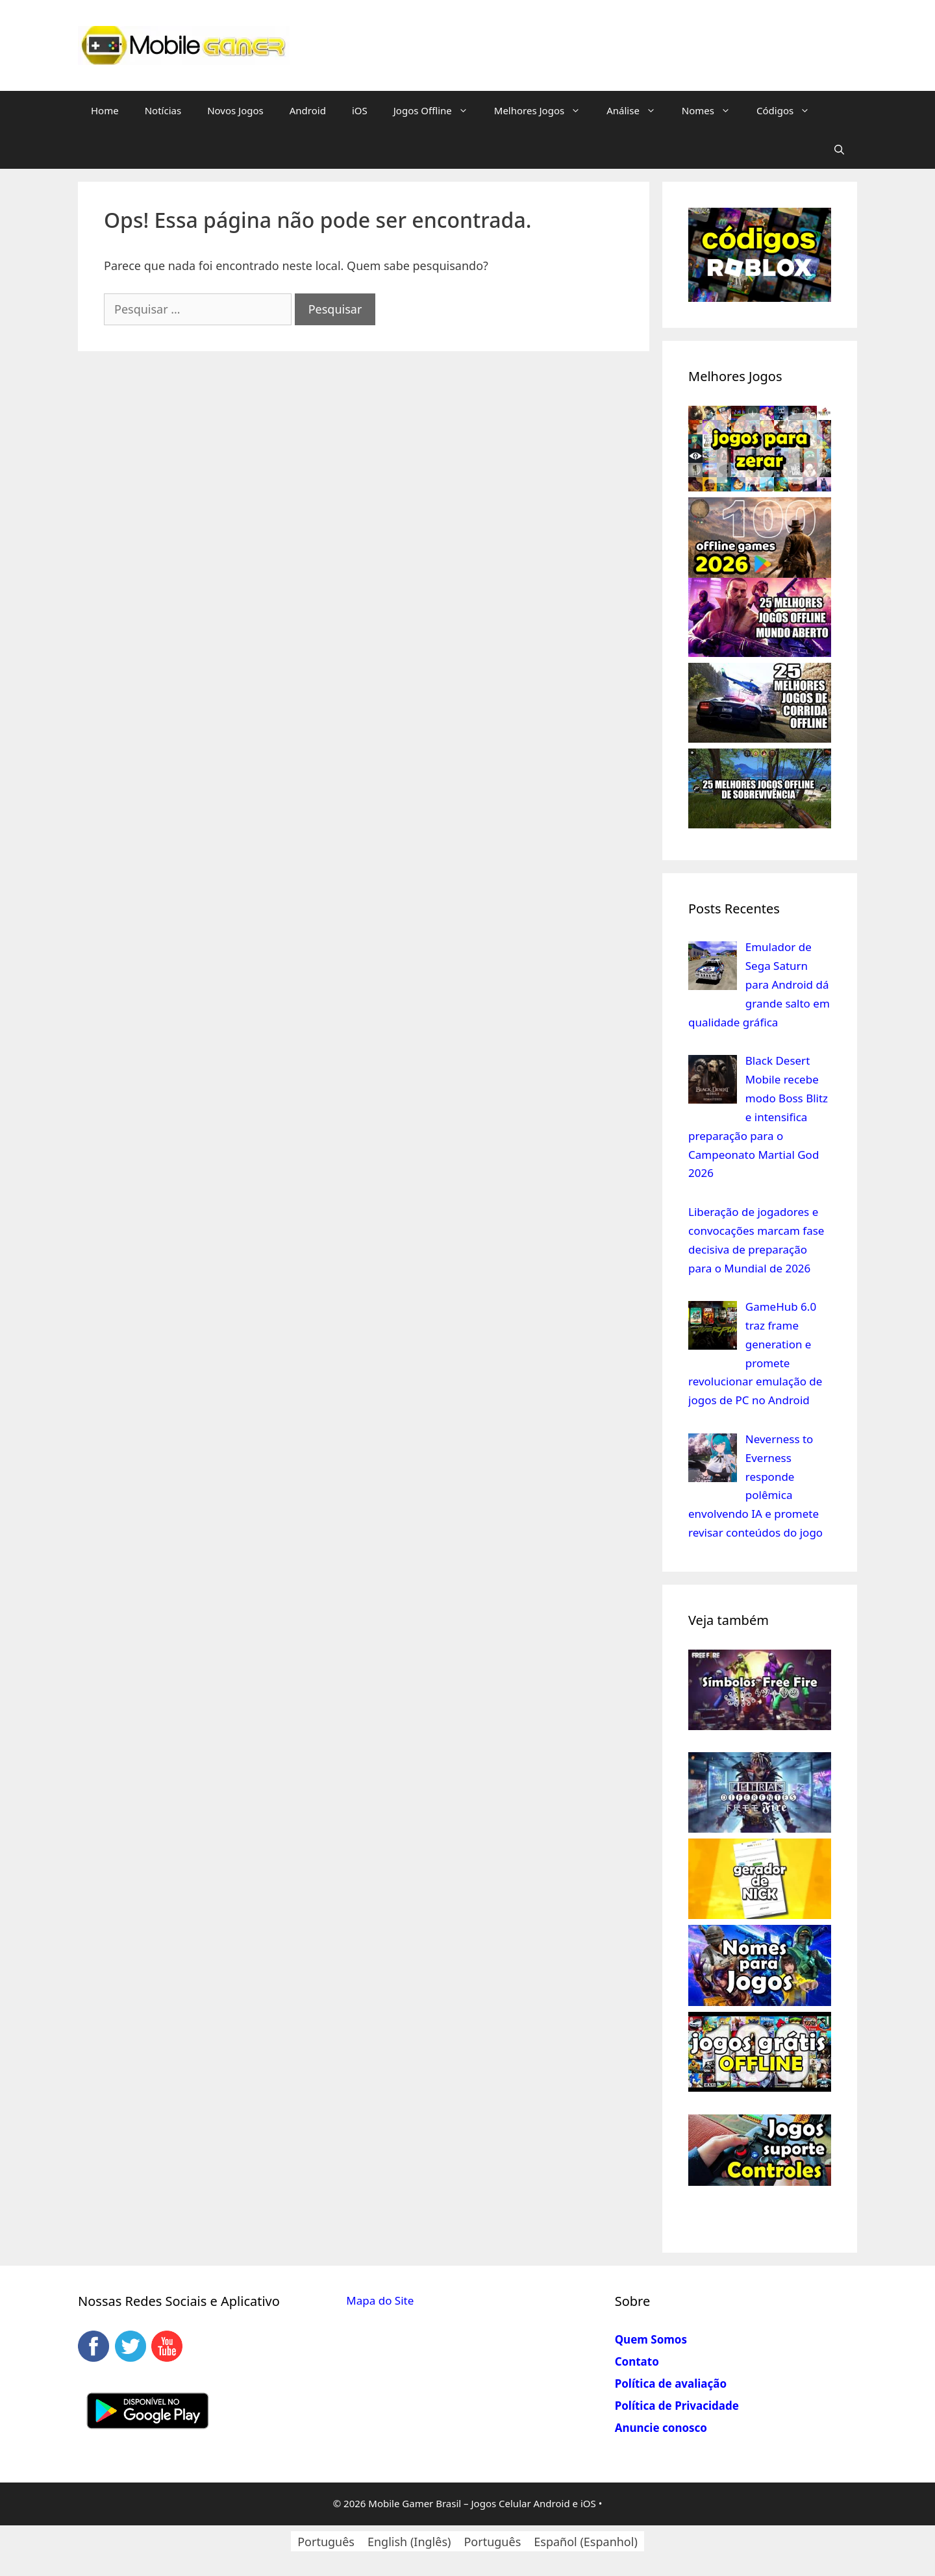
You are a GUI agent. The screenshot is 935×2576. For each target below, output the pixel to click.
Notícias (163, 110)
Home (105, 110)
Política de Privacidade (677, 2405)
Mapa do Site (380, 2300)
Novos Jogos (235, 110)
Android (308, 110)
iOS (360, 110)
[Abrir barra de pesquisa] (839, 149)
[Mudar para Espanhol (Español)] (585, 2541)
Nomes (712, 110)
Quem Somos (651, 2339)
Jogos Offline (437, 110)
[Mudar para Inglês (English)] (409, 2541)
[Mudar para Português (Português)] (326, 2541)
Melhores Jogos (543, 110)
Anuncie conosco (661, 2427)
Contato (637, 2361)
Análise (637, 110)
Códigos (789, 110)
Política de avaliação (671, 2383)
